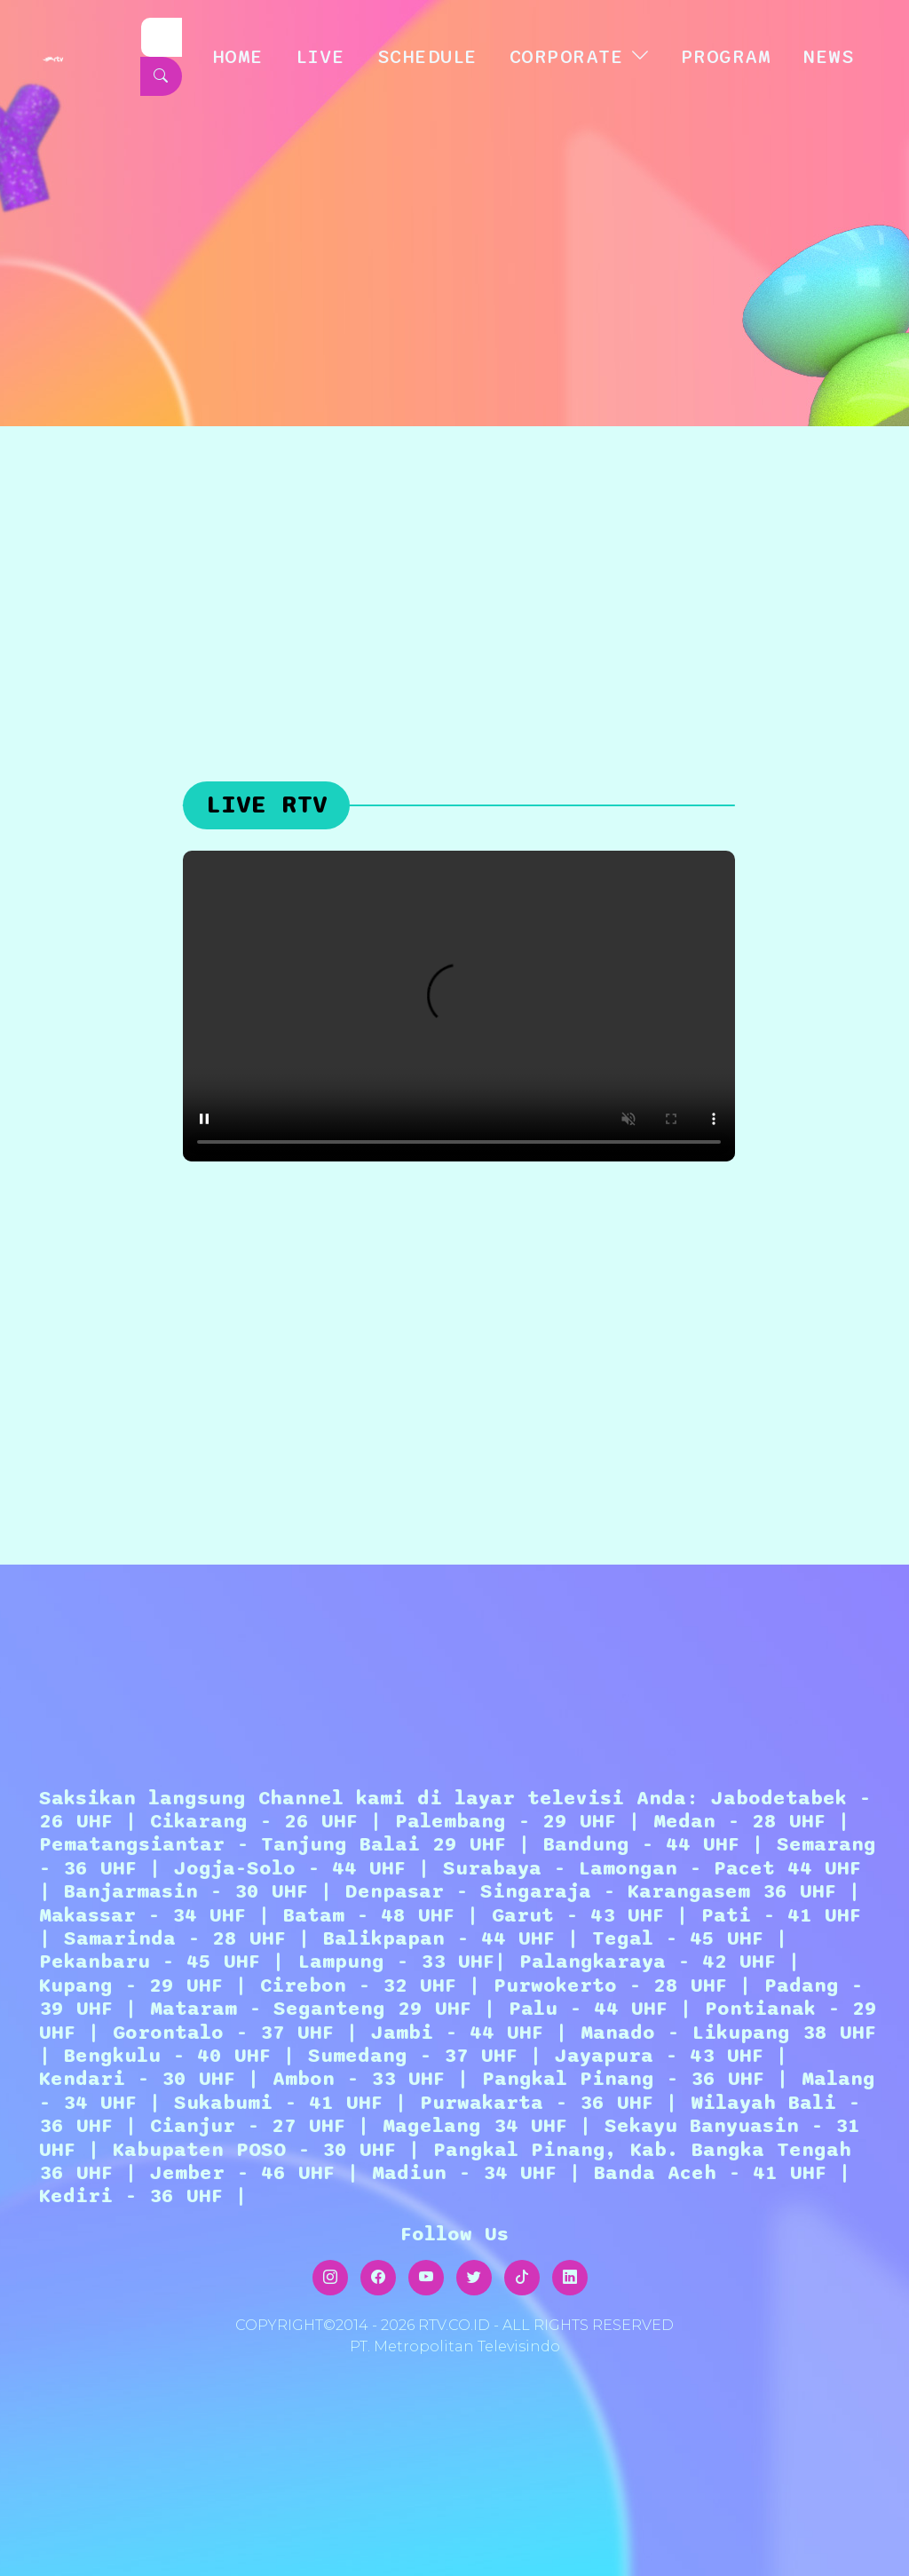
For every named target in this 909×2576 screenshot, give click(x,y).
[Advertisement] (454, 559)
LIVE (320, 56)
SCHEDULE (427, 56)
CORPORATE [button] (567, 56)
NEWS (828, 56)
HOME (238, 56)
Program (726, 56)
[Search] (161, 37)
